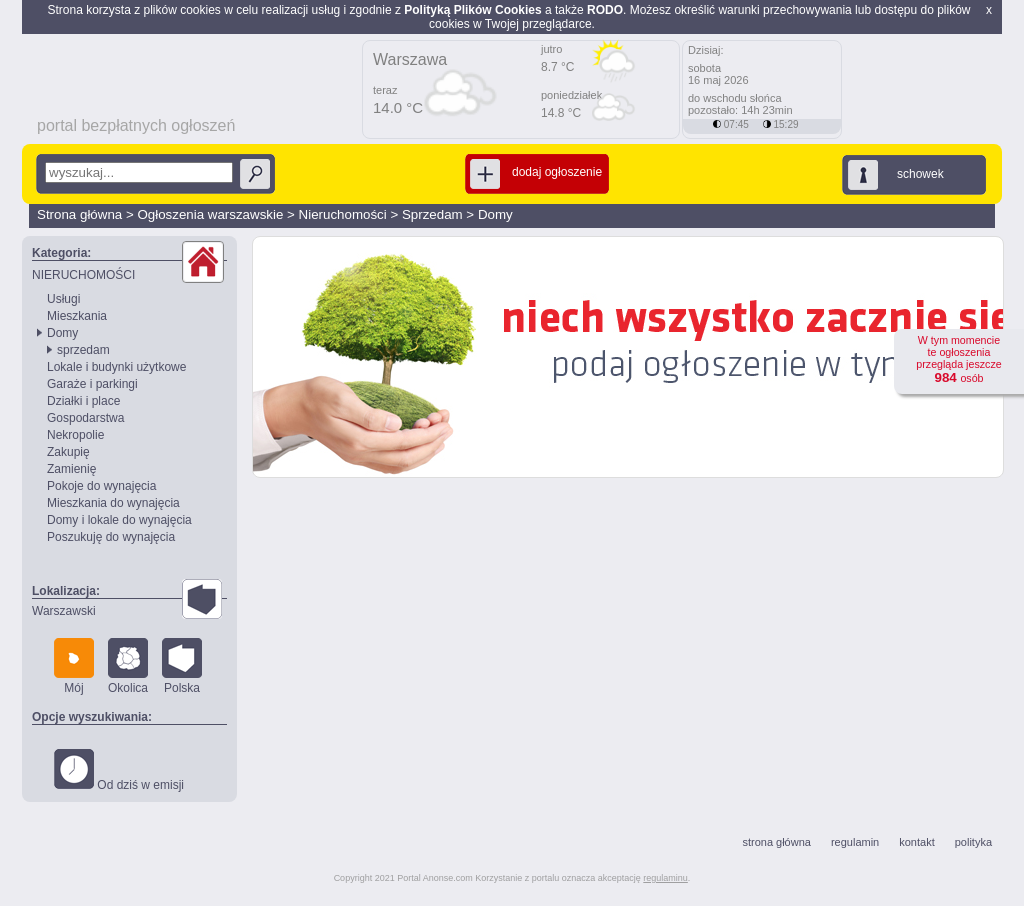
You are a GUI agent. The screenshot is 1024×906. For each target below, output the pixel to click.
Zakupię (68, 452)
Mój (74, 666)
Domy (495, 214)
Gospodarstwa (85, 418)
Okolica (128, 666)
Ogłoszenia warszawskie (210, 214)
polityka (973, 842)
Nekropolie (75, 435)
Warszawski (64, 611)
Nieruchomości (343, 214)
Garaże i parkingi (92, 384)
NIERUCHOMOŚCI (83, 275)
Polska (182, 666)
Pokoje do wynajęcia (101, 486)
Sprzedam (432, 214)
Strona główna (79, 214)
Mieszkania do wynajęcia (113, 503)
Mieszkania (77, 316)
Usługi (63, 299)
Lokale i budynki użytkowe (116, 367)
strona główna (776, 842)
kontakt (916, 842)
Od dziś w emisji (119, 770)
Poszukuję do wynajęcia (111, 537)
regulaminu (665, 878)
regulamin (855, 842)
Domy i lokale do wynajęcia (119, 520)
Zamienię (71, 469)
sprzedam (83, 350)
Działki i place (83, 401)
